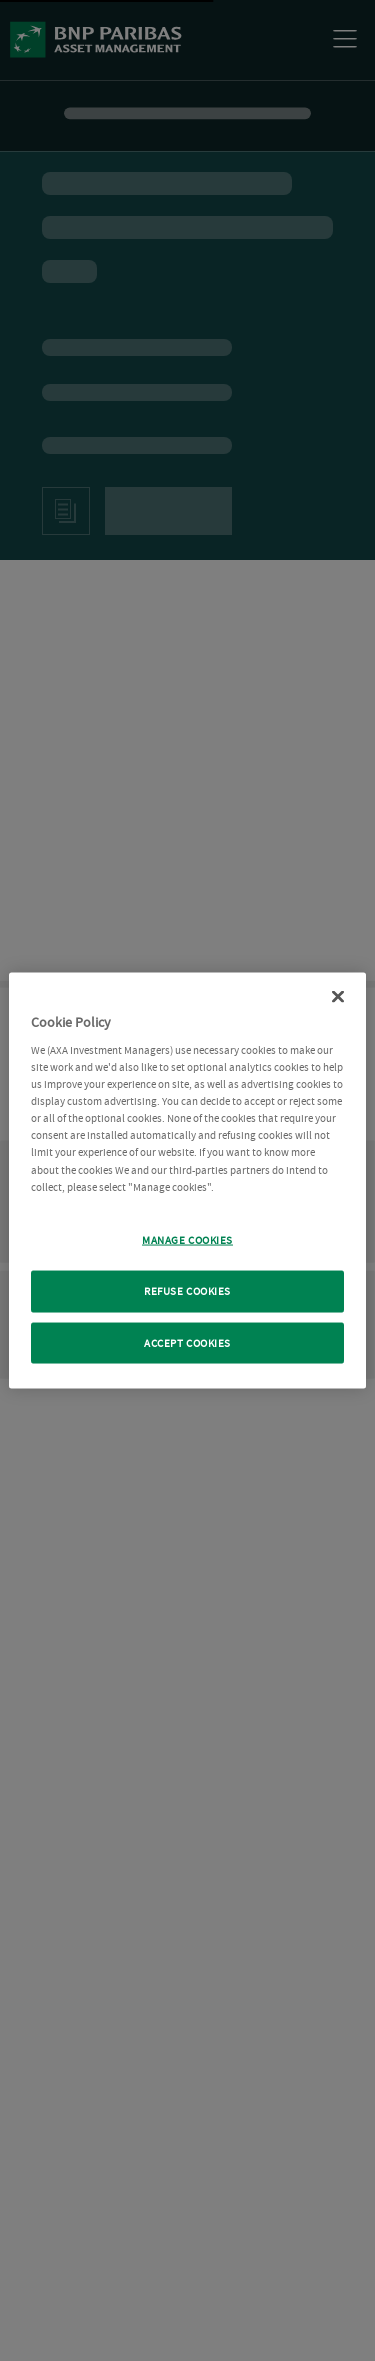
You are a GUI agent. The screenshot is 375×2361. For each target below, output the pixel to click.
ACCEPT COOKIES (187, 1342)
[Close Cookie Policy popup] (338, 996)
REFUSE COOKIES (187, 1290)
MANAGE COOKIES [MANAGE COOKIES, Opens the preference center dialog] (187, 1239)
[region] (187, 1180)
